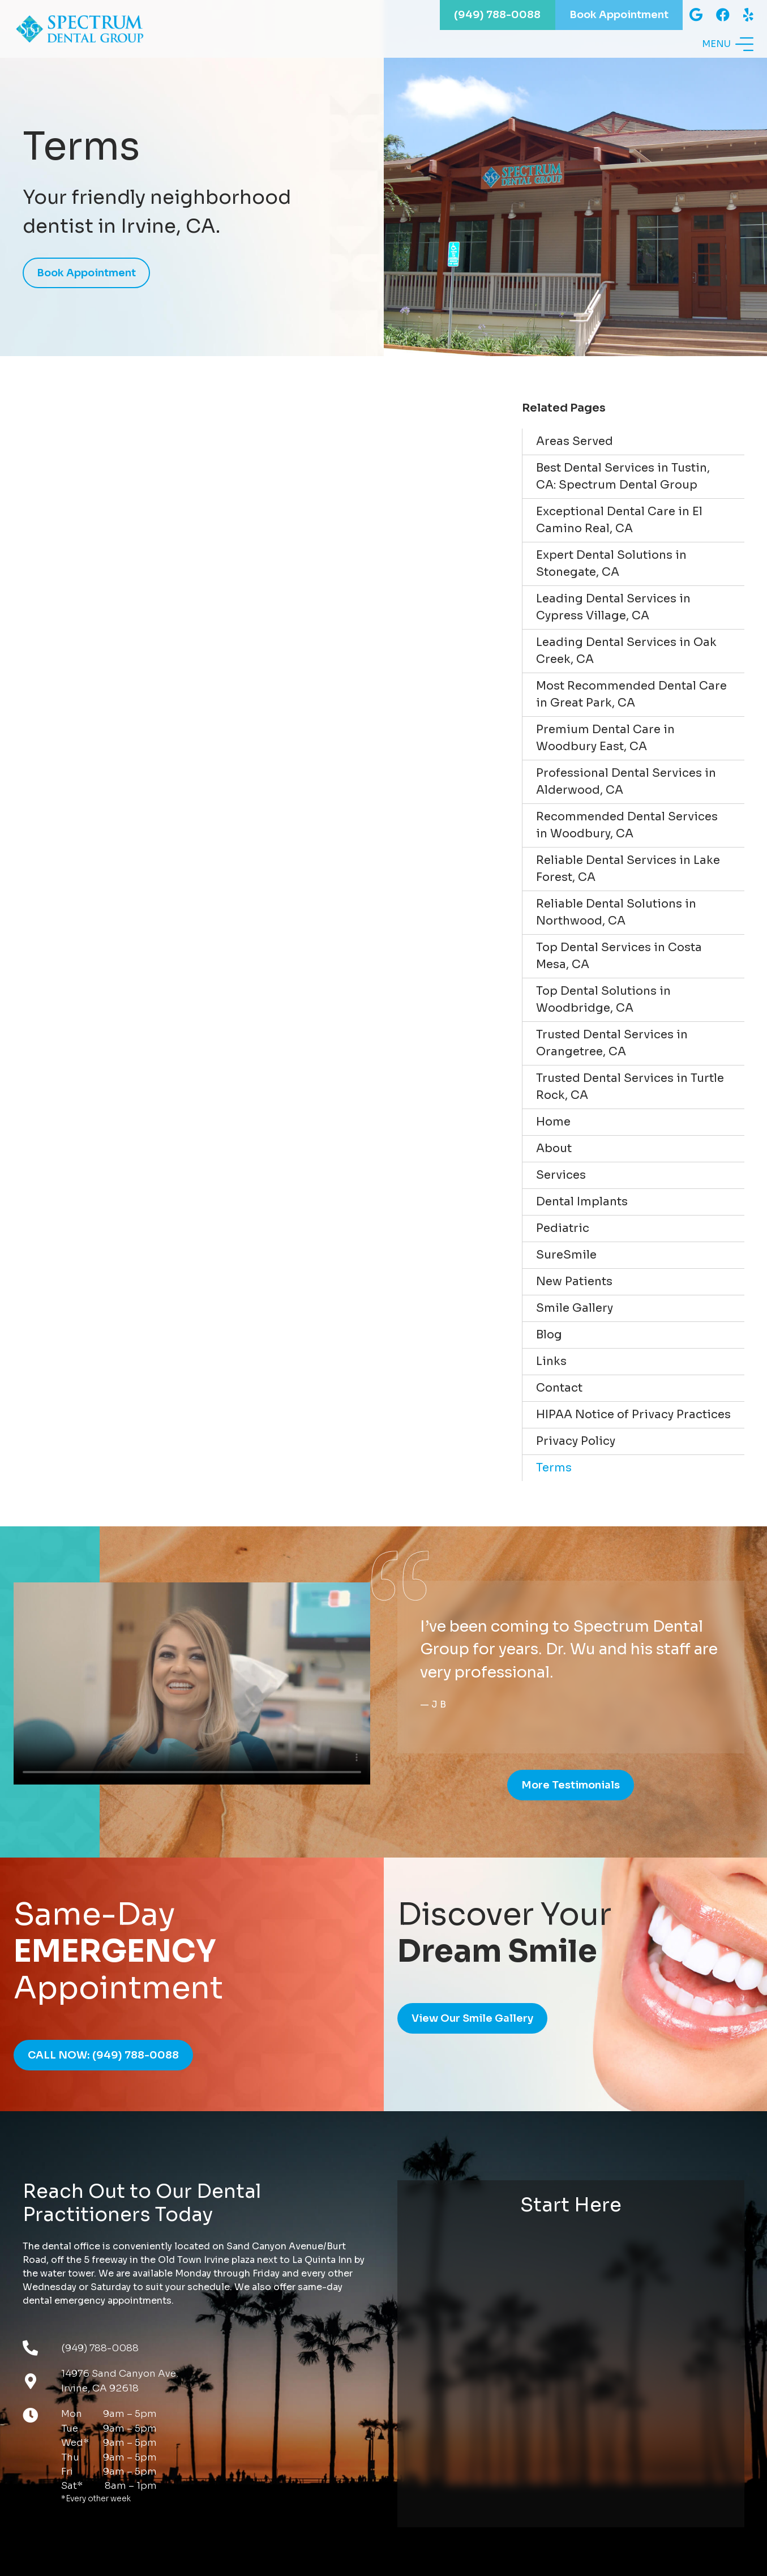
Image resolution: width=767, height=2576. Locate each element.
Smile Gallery (574, 1308)
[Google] (695, 15)
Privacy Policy (575, 1441)
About (554, 1148)
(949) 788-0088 (100, 2348)
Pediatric (562, 1228)
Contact (559, 1388)
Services (561, 1175)
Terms (554, 1468)
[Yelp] (748, 15)
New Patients (574, 1281)
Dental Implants (582, 1202)
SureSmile (566, 1255)
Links (551, 1361)
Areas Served (574, 441)
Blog (549, 1335)
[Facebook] (723, 15)
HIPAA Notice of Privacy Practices (633, 1414)
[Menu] (728, 45)
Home (553, 1122)
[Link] (90, 29)
